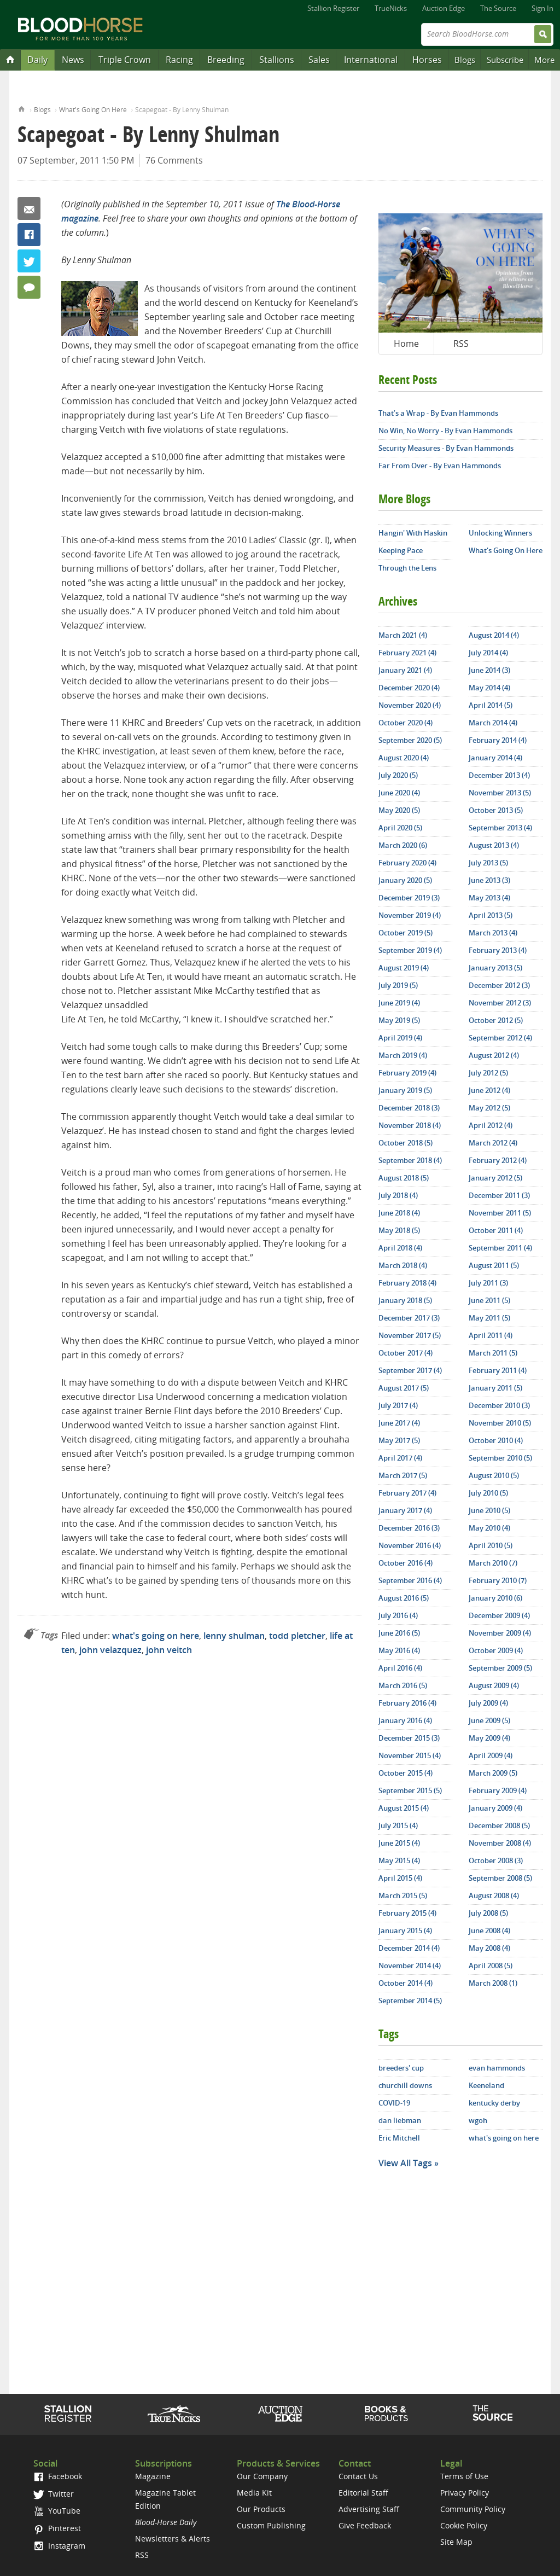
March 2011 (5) (493, 1353)
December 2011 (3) (499, 1195)
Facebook (29, 234)
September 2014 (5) (410, 2000)
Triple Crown (124, 60)
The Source (498, 8)
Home (22, 108)
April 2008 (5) (490, 1965)
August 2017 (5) (403, 1388)
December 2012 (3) (499, 985)
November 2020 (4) (409, 705)
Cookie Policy (463, 2525)
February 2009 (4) (498, 1790)
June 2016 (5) (399, 1633)
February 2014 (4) (498, 740)
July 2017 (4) (398, 1405)
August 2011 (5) (494, 1265)
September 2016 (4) (410, 1580)
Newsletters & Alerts (172, 2538)
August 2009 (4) (494, 1685)
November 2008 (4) (500, 1843)
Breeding (225, 60)
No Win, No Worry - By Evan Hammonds (445, 430)
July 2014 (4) (488, 653)
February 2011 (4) (498, 1370)
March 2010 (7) (493, 1563)
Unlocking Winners (500, 533)
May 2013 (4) (489, 898)
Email (29, 208)
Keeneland (486, 2085)
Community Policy (472, 2509)
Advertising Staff (369, 2509)
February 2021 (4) (407, 653)
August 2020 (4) (403, 758)
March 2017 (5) (402, 1475)
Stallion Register (333, 8)
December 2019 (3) (409, 898)
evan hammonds (497, 2068)
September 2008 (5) (500, 1878)
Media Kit (254, 2492)
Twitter (29, 260)
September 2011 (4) (500, 1248)
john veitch (169, 1650)
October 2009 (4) (496, 1650)
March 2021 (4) (402, 635)
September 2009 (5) (500, 1668)
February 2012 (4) (498, 1160)
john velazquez (110, 1650)
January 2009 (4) (495, 1808)
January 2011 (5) (495, 1388)
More (544, 59)
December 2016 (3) (409, 1528)
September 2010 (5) (500, 1458)
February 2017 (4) (407, 1493)
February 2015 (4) (407, 1913)
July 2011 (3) (488, 1283)
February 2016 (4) (407, 1703)
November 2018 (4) (409, 1125)
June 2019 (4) (399, 1003)
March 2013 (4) (493, 933)
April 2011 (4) (490, 1335)
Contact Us (358, 2476)
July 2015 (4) (398, 1825)
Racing (179, 60)
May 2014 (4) (489, 688)
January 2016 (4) (405, 1720)
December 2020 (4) (409, 688)
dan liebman (399, 2120)
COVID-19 (394, 2103)
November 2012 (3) (500, 1003)
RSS (461, 344)
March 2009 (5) (493, 1773)
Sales (319, 60)
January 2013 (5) (495, 968)
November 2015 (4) (409, 1755)
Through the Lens (407, 568)
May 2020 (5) (399, 810)
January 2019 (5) (405, 1090)
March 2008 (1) (493, 1983)
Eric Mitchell (399, 2138)
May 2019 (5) (399, 1020)
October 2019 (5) (405, 933)
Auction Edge (443, 8)
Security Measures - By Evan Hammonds (446, 448)
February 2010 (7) (498, 1580)
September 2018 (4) (410, 1160)
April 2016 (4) (400, 1668)
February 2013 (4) (498, 950)
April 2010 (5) (490, 1545)
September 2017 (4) (410, 1370)
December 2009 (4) (499, 1615)
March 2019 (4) (402, 1055)
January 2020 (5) (405, 880)
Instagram (59, 2545)
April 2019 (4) (400, 1038)
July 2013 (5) (488, 863)
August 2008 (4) (494, 1895)
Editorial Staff (363, 2492)
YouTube (56, 2510)
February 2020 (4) (407, 863)
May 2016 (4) (399, 1650)
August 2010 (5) (494, 1475)
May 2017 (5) (399, 1440)
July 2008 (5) (488, 1913)
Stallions (276, 60)
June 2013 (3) (489, 880)
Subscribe (505, 59)
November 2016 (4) (409, 1545)
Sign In (542, 8)
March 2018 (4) (402, 1265)
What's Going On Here (93, 109)
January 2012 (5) (495, 1178)
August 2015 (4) (403, 1808)
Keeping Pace (400, 550)
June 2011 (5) (489, 1300)
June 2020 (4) (399, 793)
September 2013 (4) (500, 828)
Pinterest (57, 2528)
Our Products (261, 2509)
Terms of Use (464, 2476)
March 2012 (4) (493, 1143)
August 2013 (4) (494, 845)
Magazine (153, 2476)
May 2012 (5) (489, 1108)
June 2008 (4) (489, 1930)
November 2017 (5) (409, 1335)
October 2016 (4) (405, 1563)
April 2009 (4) (490, 1755)
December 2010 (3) (499, 1405)
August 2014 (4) (494, 635)
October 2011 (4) (496, 1230)
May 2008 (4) (489, 1948)
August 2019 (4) (403, 968)
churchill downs (405, 2085)
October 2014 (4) (405, 1983)
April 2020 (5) (400, 828)
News (73, 60)
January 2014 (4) (495, 758)
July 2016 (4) (398, 1615)
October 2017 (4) (405, 1353)
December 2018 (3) (409, 1108)
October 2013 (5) (496, 810)
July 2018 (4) (398, 1195)
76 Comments (174, 160)
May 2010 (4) (489, 1528)
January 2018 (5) (405, 1300)
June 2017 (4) (399, 1423)
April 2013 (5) (490, 915)
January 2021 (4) (405, 670)
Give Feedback (365, 2525)
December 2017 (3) (409, 1318)
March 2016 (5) (402, 1685)
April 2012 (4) (490, 1125)
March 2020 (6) (402, 845)
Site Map (456, 2542)
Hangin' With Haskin (412, 533)
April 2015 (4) (400, 1878)
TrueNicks (391, 8)
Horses (427, 60)
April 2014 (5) (490, 705)
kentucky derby (494, 2103)
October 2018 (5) (405, 1143)
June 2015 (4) (399, 1843)
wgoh (478, 2120)
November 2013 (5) (500, 793)
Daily (37, 60)
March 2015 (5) (402, 1895)
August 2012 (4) (494, 1055)
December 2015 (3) (409, 1738)
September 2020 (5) (410, 740)
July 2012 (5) (488, 1073)
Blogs (464, 59)
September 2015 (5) (410, 1790)
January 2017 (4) (405, 1510)
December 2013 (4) (499, 775)
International (371, 60)
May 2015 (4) (399, 1860)
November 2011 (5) (500, 1213)
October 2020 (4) (405, 723)
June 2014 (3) (489, 670)
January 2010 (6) (495, 1598)
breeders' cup (401, 2068)
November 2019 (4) (409, 915)
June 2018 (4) (399, 1213)
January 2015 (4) (405, 1930)
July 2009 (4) (488, 1703)
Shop (386, 2413)
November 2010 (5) (500, 1423)
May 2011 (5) (489, 1318)
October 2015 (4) (405, 1773)
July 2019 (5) (398, 985)
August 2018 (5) (403, 1178)
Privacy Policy (464, 2492)
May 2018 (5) (399, 1230)
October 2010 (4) (496, 1440)
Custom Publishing (271, 2525)
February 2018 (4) (407, 1283)
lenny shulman (234, 1636)
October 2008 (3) (496, 1860)
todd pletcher (297, 1636)
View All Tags (405, 2163)
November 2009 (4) (500, 1633)
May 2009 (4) (489, 1738)
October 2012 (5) (496, 1020)
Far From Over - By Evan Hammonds (439, 465)
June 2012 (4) (489, 1090)
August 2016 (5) (403, 1598)
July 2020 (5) (398, 775)
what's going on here (155, 1636)
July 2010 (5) (488, 1493)
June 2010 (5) (489, 1510)
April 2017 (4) (400, 1458)
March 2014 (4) (493, 723)
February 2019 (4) (407, 1073)
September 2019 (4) (410, 950)
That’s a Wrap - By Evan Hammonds (438, 413)
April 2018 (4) (400, 1248)
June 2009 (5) (489, 1720)
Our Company (262, 2476)
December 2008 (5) (499, 1825)
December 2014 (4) (409, 1948)
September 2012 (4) (500, 1038)
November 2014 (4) (409, 1965)
